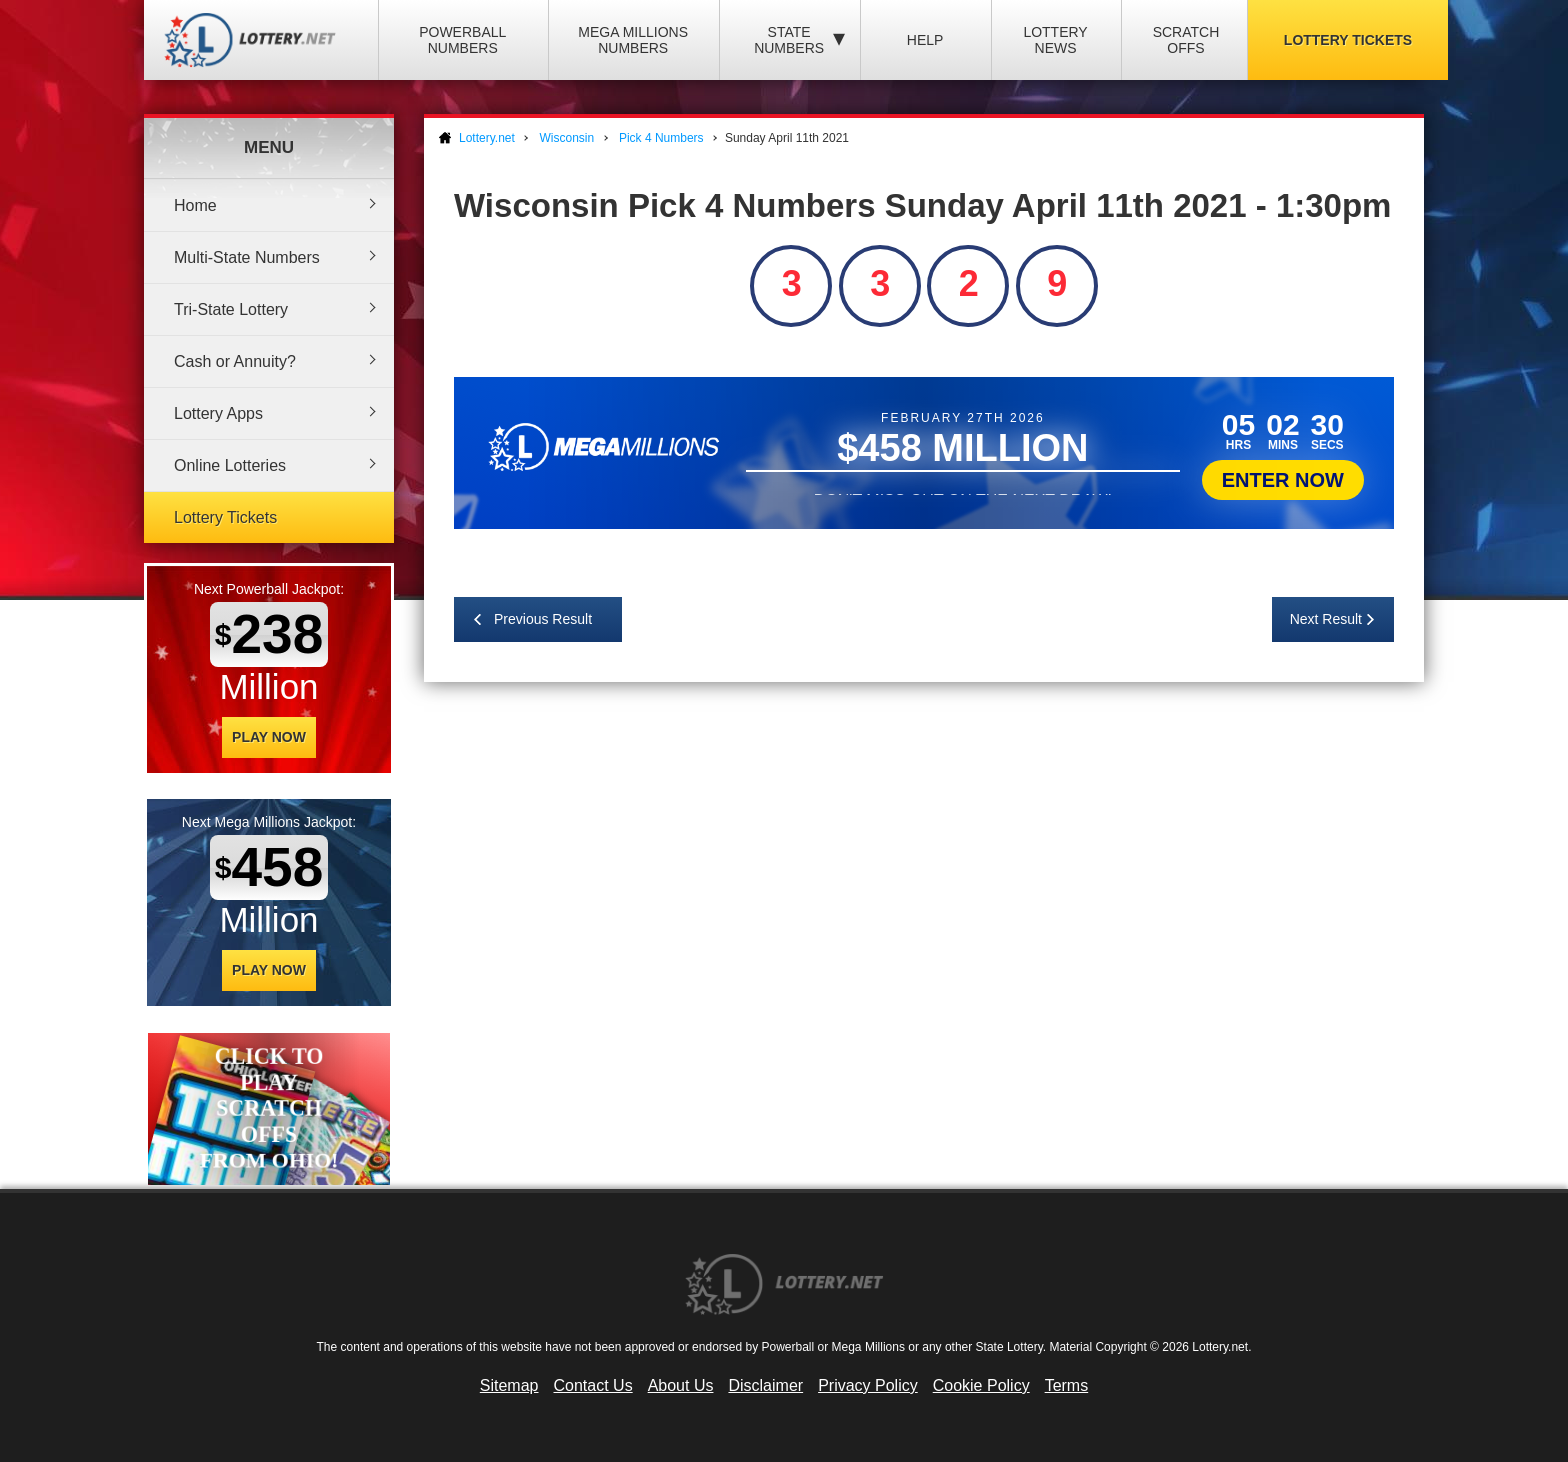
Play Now (269, 737)
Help (925, 40)
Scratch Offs (1186, 40)
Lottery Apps (218, 413)
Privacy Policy (868, 1385)
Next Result (1326, 619)
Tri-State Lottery (231, 309)
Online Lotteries (230, 465)
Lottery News (1055, 40)
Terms (1067, 1385)
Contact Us (593, 1385)
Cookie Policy (981, 1385)
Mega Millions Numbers (633, 40)
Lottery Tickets (1348, 40)
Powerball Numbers (462, 40)
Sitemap (509, 1385)
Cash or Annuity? (235, 361)
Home (195, 205)
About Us (681, 1385)
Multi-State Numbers (247, 257)
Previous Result (543, 619)
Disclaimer (765, 1385)
